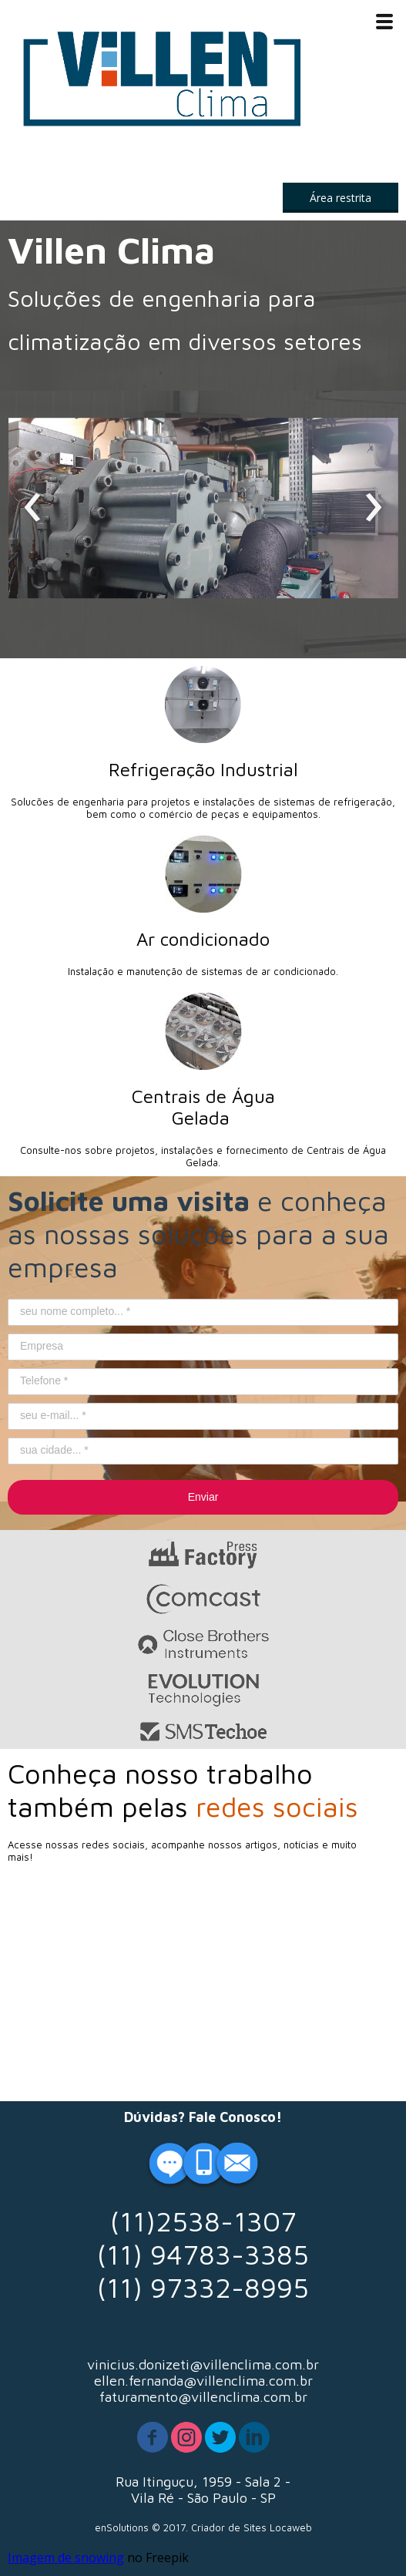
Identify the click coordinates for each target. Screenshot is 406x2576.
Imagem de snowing (66, 2557)
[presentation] (33, 508)
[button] (340, 198)
